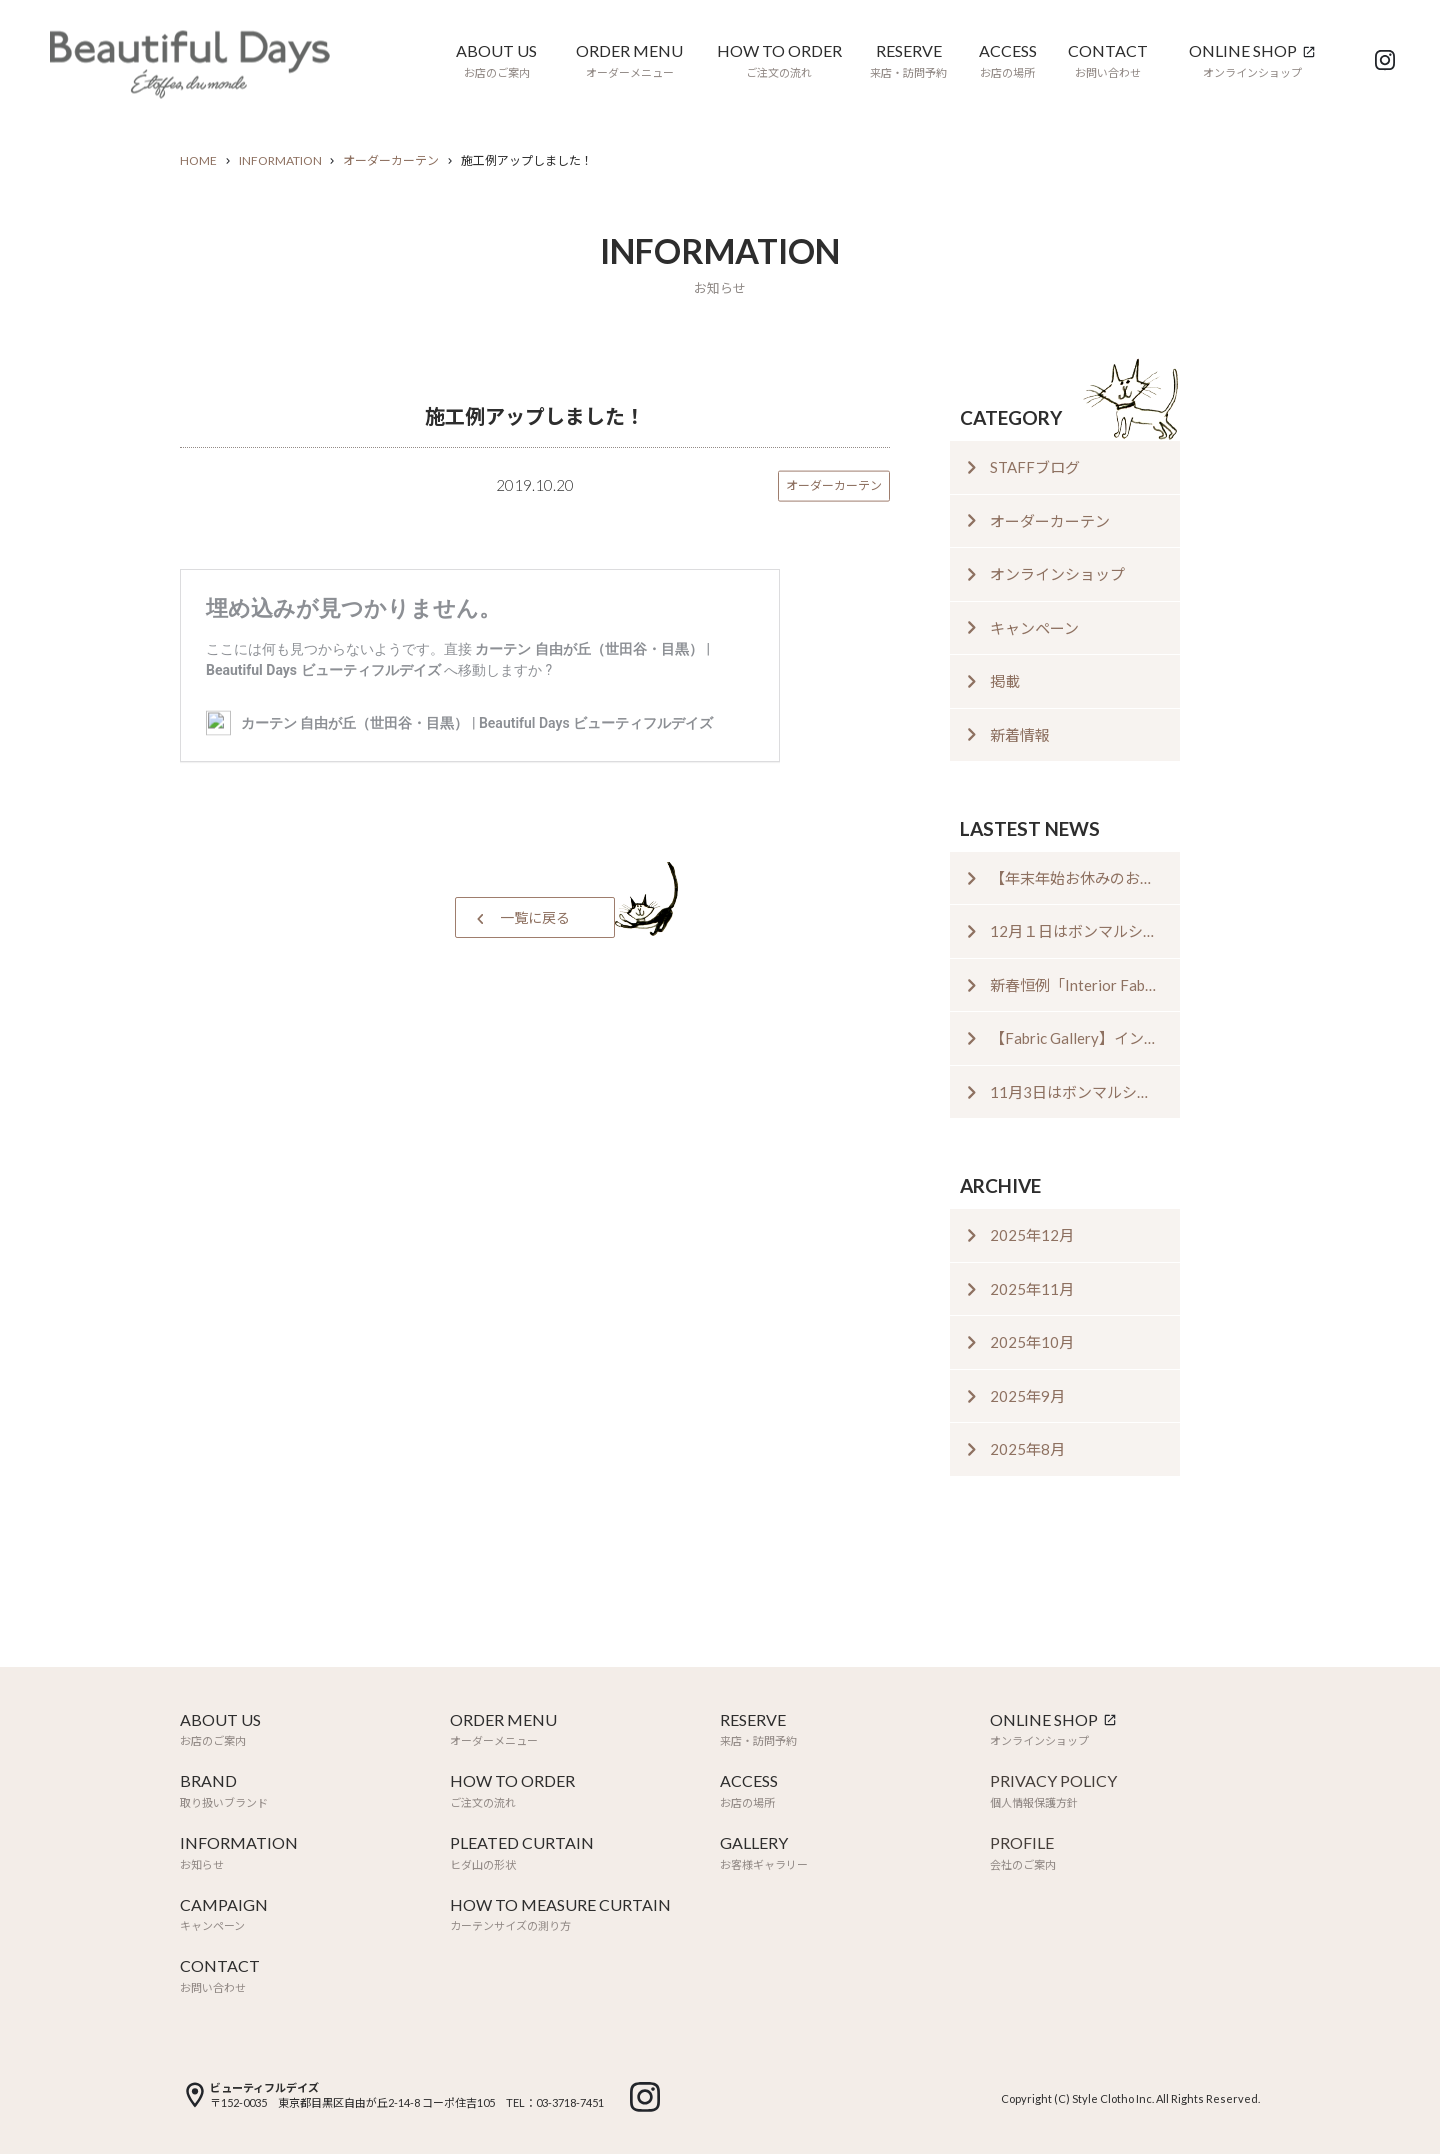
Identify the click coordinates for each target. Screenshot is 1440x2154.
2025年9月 (1027, 1396)
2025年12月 (1032, 1235)
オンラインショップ (1057, 574)
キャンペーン (1034, 628)
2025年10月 (1032, 1342)
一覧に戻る (535, 917)
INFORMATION (280, 160)
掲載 (1005, 681)
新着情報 (1020, 735)
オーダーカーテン (391, 160)
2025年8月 (1027, 1449)
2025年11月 (1032, 1289)
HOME (198, 160)
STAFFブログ (1035, 467)
